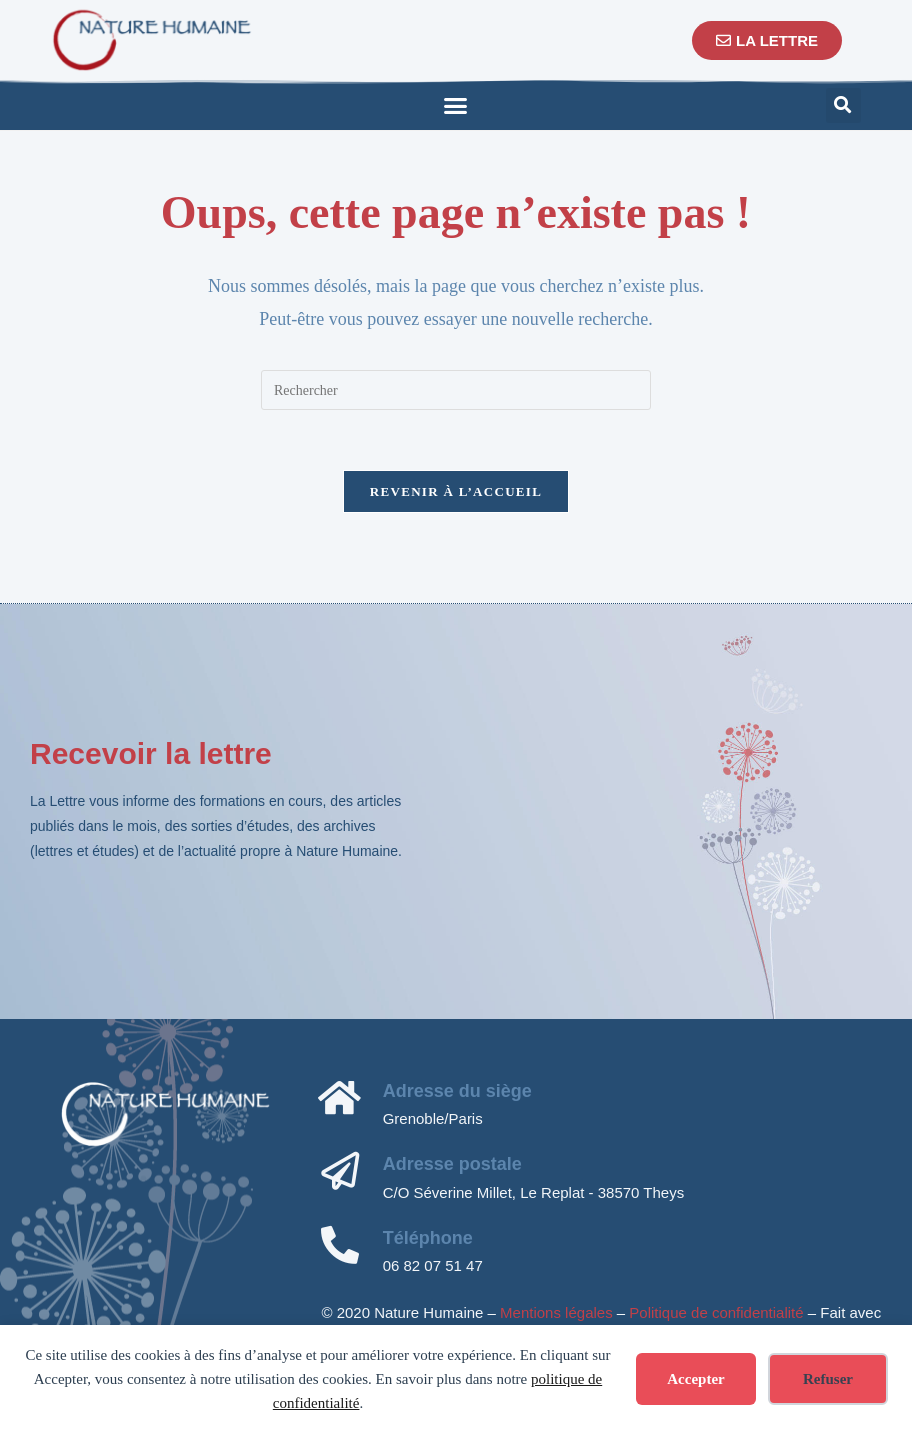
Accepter (695, 1379)
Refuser (828, 1379)
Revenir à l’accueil (456, 491)
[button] (456, 105)
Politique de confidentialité (716, 1312)
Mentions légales (556, 1312)
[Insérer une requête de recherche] (456, 390)
